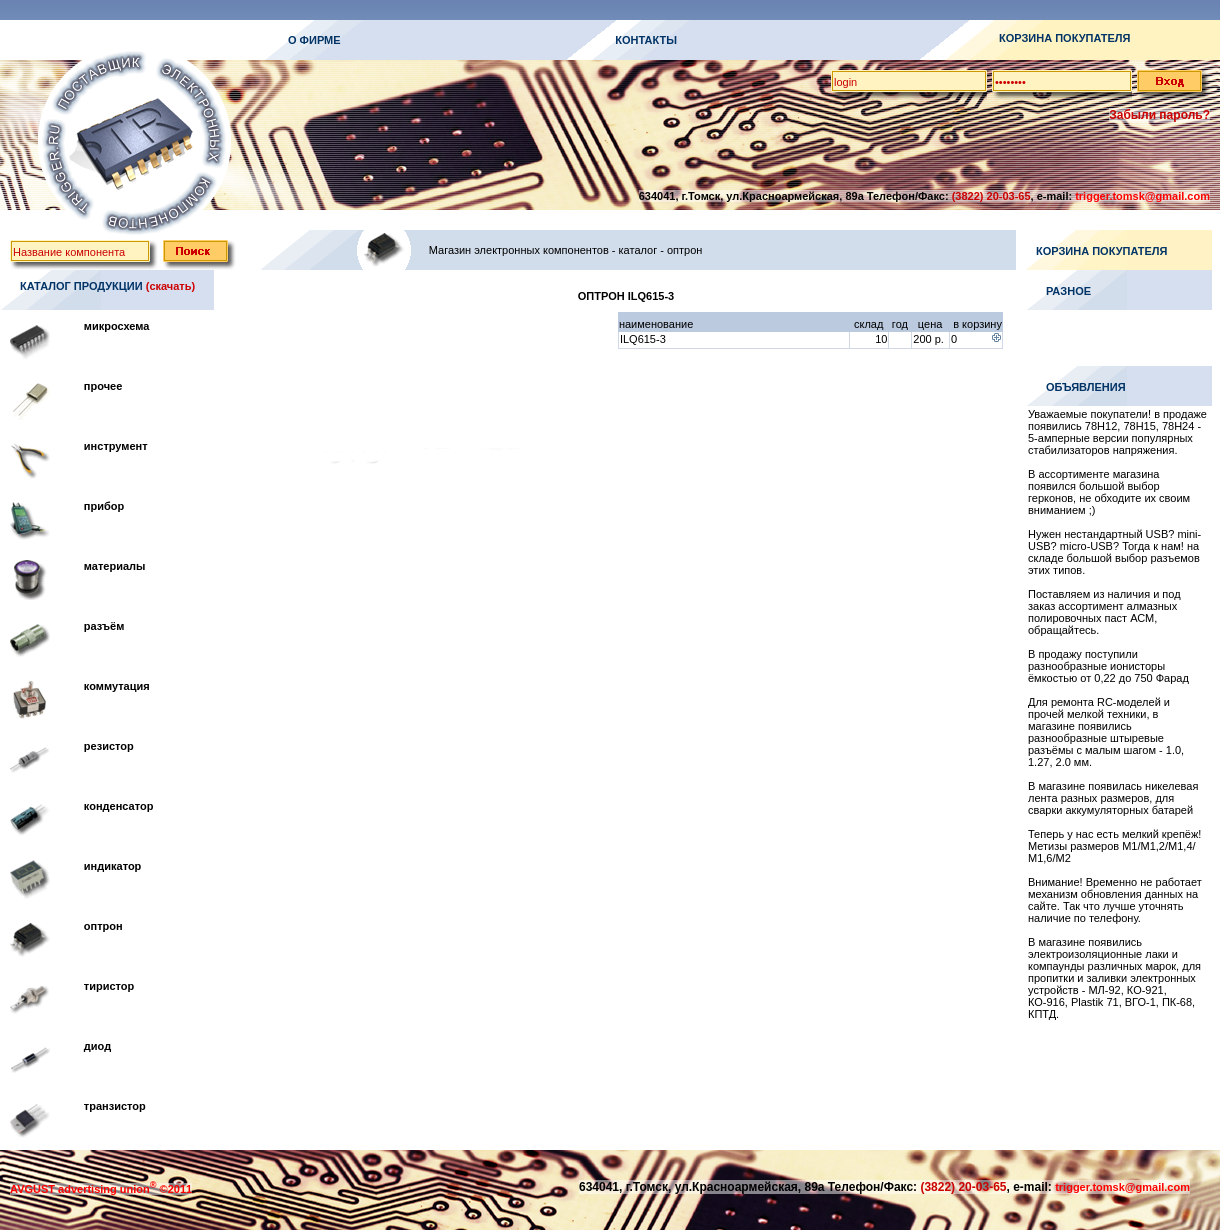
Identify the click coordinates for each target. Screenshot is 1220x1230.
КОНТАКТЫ (646, 40)
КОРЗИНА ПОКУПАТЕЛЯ (1064, 38)
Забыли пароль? (1159, 115)
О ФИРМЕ (314, 40)
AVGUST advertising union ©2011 (101, 1189)
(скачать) (170, 286)
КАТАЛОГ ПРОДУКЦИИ (81, 286)
